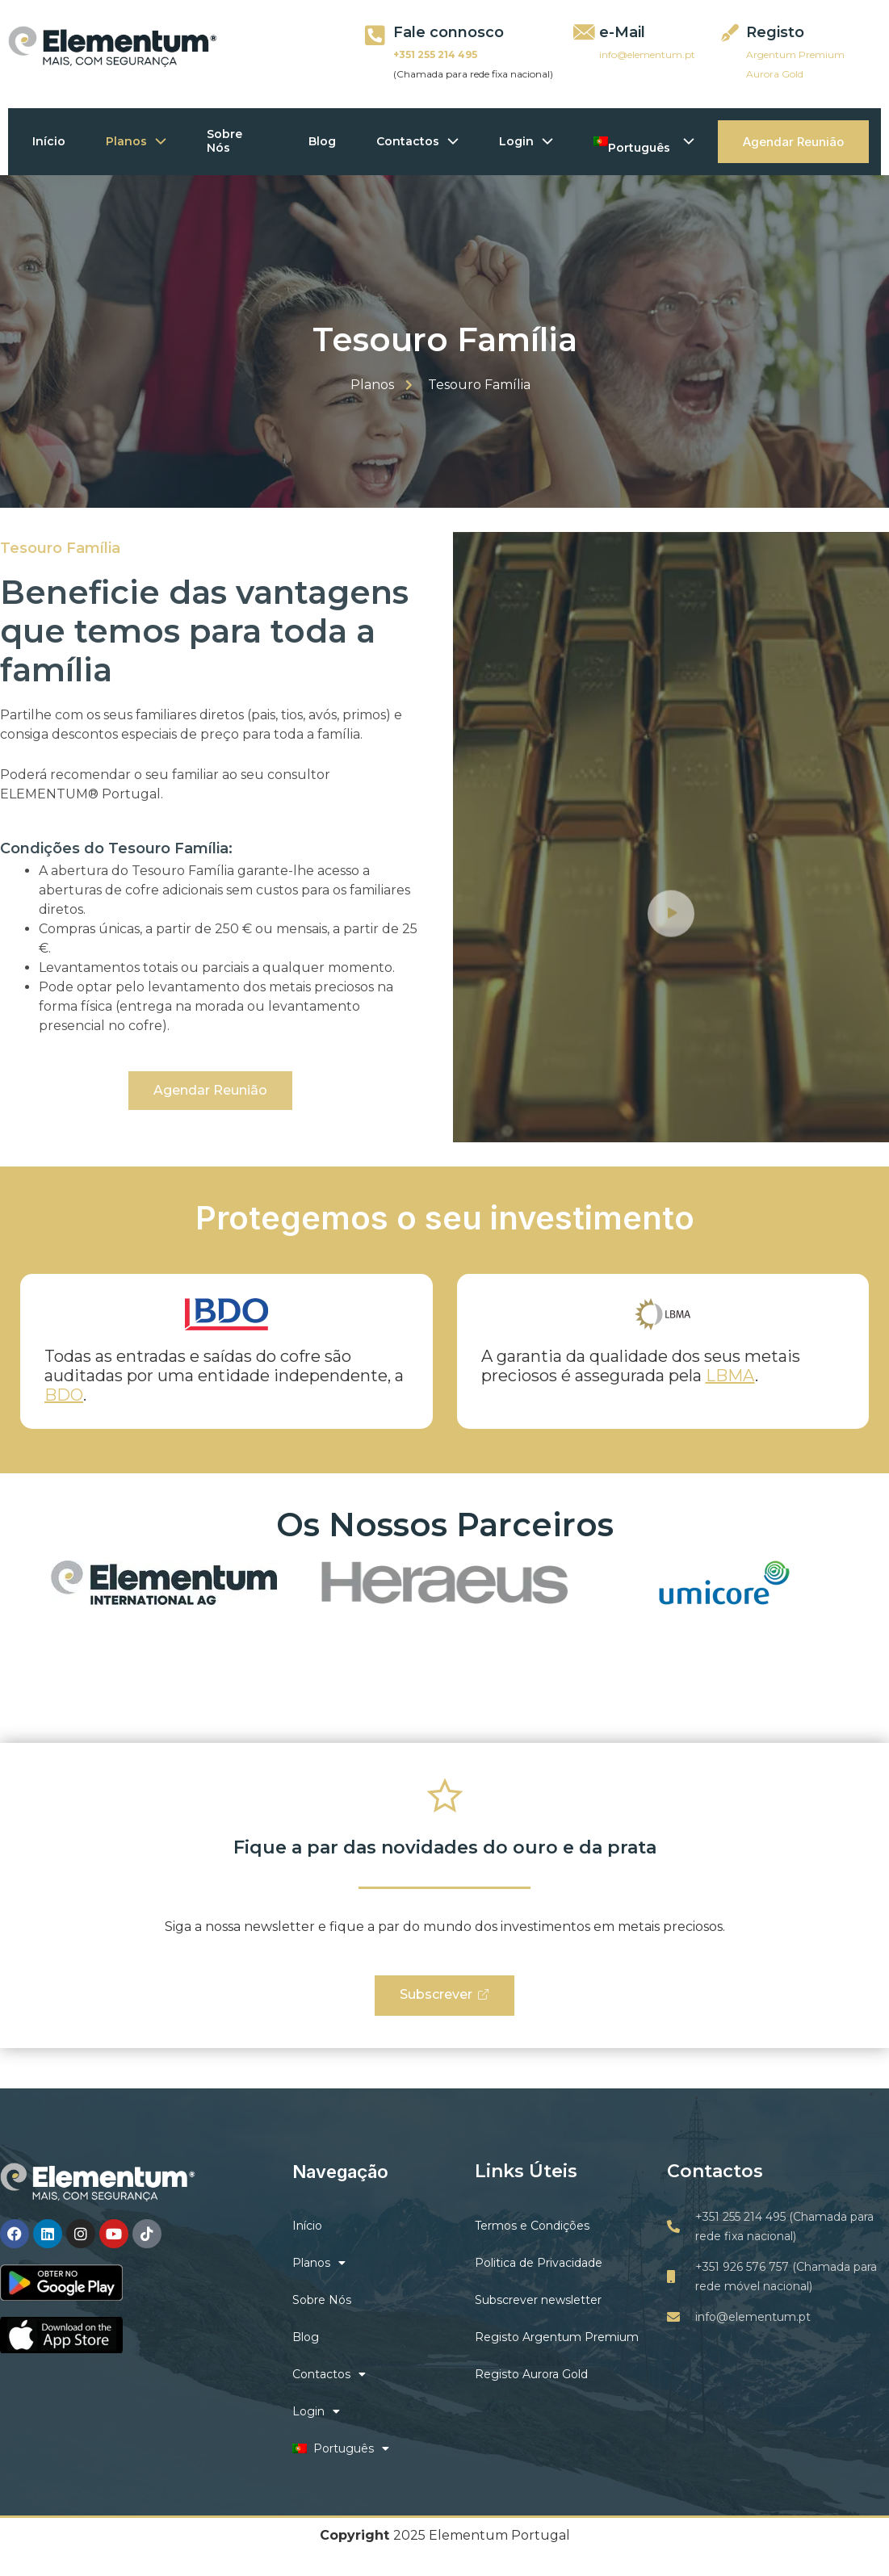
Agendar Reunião (793, 141)
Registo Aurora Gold (531, 2374)
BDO (63, 1395)
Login (526, 141)
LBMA (730, 1375)
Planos (136, 141)
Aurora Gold (774, 74)
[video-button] (671, 997)
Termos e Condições (532, 2225)
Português (644, 141)
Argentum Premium (795, 54)
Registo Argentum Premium (557, 2337)
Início (48, 141)
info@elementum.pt (647, 54)
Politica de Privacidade (538, 2263)
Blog (322, 141)
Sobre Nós (224, 141)
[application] (156, 142)
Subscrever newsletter (538, 2300)
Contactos (417, 141)
